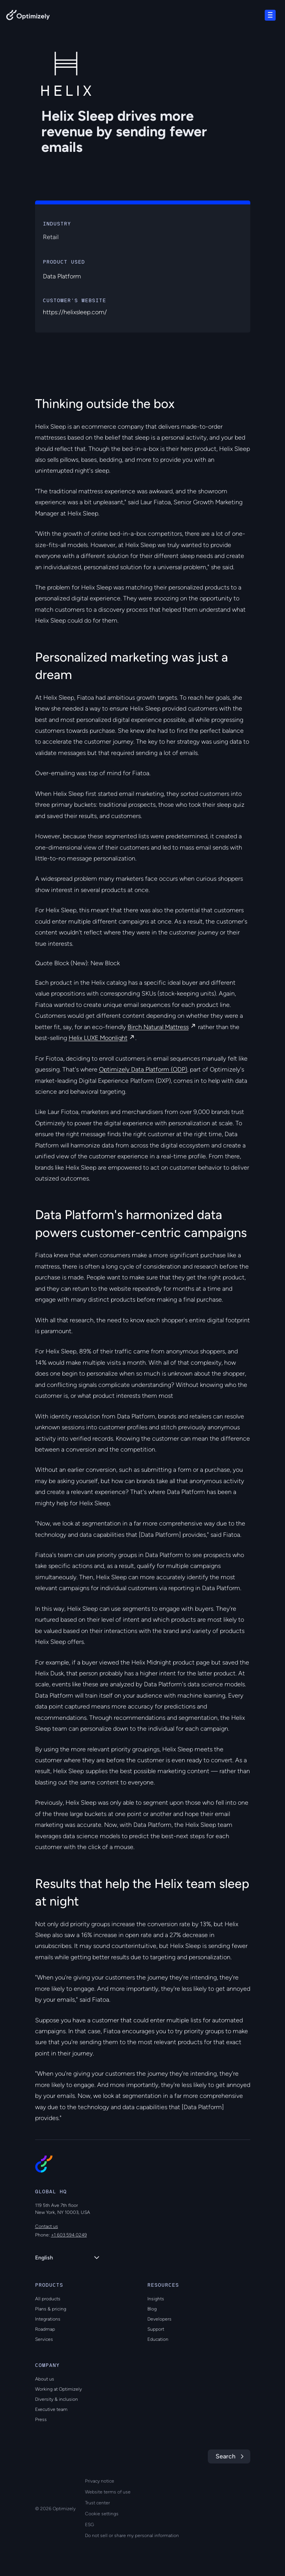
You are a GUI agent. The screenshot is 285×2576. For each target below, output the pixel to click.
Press (41, 2419)
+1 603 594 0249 (69, 2235)
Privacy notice (99, 2481)
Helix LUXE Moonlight (98, 1038)
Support (155, 2329)
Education (157, 2339)
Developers (159, 2319)
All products (47, 2299)
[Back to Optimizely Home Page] (28, 16)
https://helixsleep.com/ (75, 312)
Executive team (51, 2409)
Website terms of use (108, 2492)
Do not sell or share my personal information (132, 2535)
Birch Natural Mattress (158, 1027)
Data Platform (62, 276)
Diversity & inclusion (56, 2399)
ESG (89, 2524)
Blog (152, 2309)
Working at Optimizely (58, 2389)
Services (44, 2339)
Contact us (46, 2226)
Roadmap (45, 2329)
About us (44, 2379)
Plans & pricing (50, 2309)
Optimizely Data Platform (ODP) (143, 1069)
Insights (155, 2299)
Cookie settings (102, 2513)
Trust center (97, 2503)
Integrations (47, 2319)
